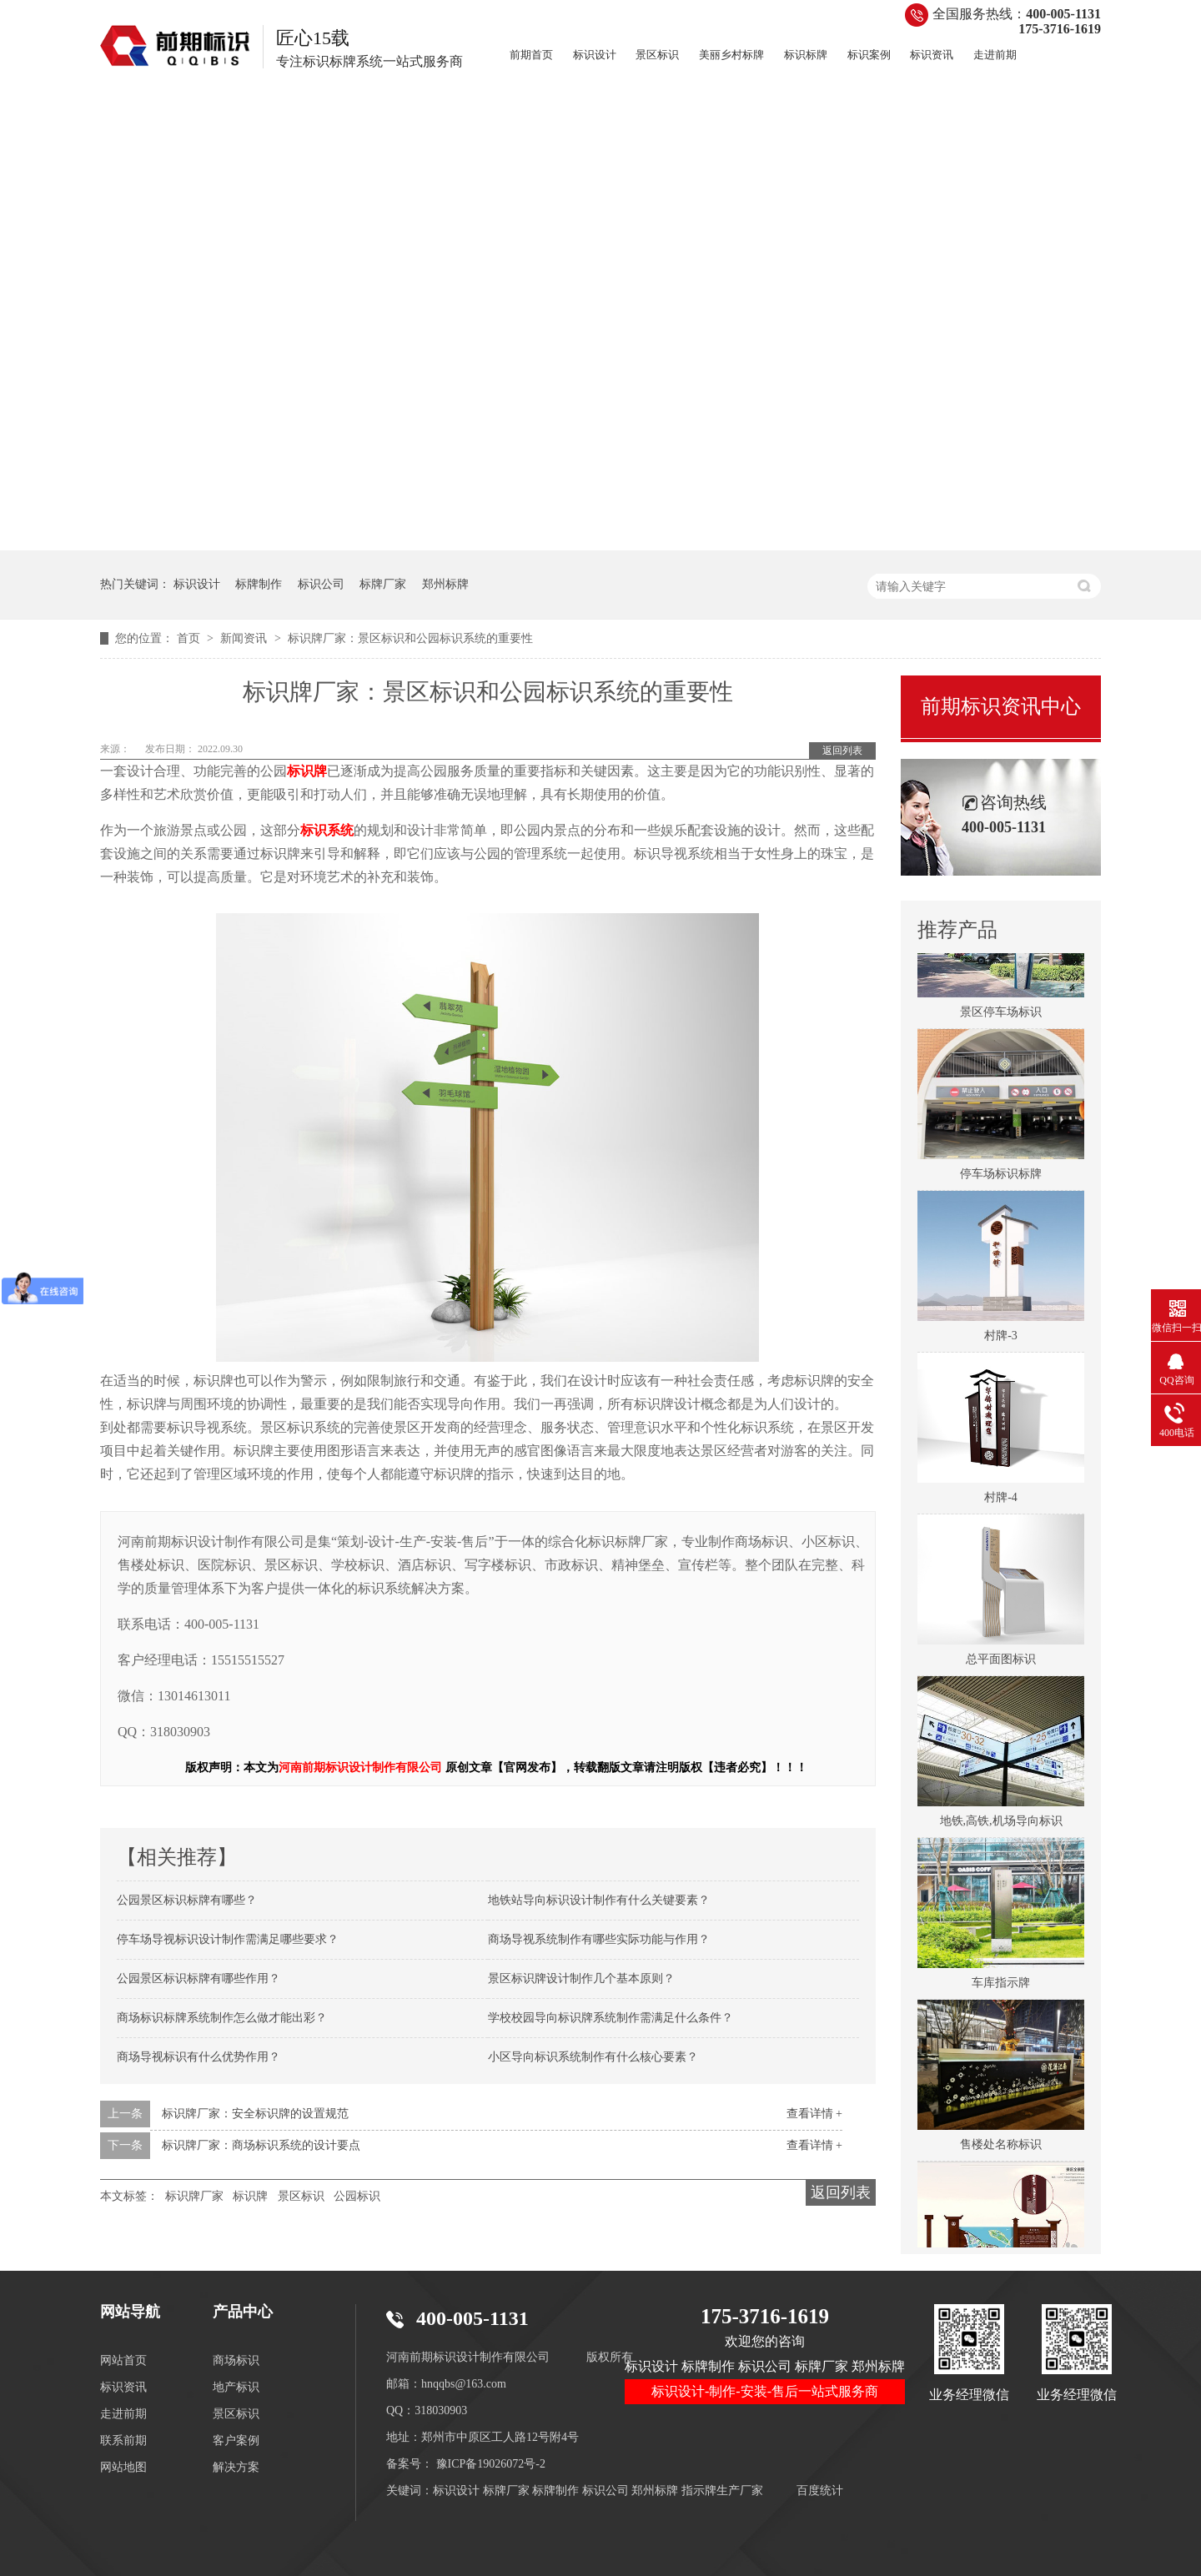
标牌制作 (258, 584)
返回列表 (842, 750)
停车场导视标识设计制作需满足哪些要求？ (228, 1939)
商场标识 (236, 2360)
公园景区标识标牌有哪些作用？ (198, 1978)
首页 (190, 638)
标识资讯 (931, 54)
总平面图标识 (1001, 1665)
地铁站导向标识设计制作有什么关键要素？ (599, 1900)
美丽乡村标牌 (731, 54)
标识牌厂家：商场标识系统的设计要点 (261, 2145)
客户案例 (236, 2440)
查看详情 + (814, 2113)
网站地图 (123, 2467)
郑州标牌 (445, 584)
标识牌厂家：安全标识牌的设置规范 (255, 2113)
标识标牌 (805, 54)
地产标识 (236, 2387)
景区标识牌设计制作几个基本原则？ (581, 1978)
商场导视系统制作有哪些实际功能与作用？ (599, 1939)
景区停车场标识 (1001, 1018)
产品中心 (243, 2311)
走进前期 (995, 54)
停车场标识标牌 (1001, 1179)
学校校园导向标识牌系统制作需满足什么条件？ (610, 2017)
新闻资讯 (245, 638)
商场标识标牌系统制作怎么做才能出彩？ (222, 2017)
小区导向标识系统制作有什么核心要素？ (593, 2057)
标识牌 (250, 2196)
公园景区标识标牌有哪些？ (187, 1900)
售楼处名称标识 (1001, 2150)
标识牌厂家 (194, 2196)
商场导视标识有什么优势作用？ (198, 2057)
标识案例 (869, 54)
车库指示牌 (1001, 1988)
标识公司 (321, 584)
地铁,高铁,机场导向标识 (1001, 1826)
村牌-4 (1001, 1503)
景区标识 (657, 54)
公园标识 (357, 2196)
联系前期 (123, 2440)
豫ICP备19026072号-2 (490, 2464)
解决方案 (236, 2467)
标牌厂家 (382, 584)
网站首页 (123, 2360)
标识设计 (594, 54)
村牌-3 (1001, 1341)
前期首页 (531, 54)
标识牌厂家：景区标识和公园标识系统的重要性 (410, 638)
